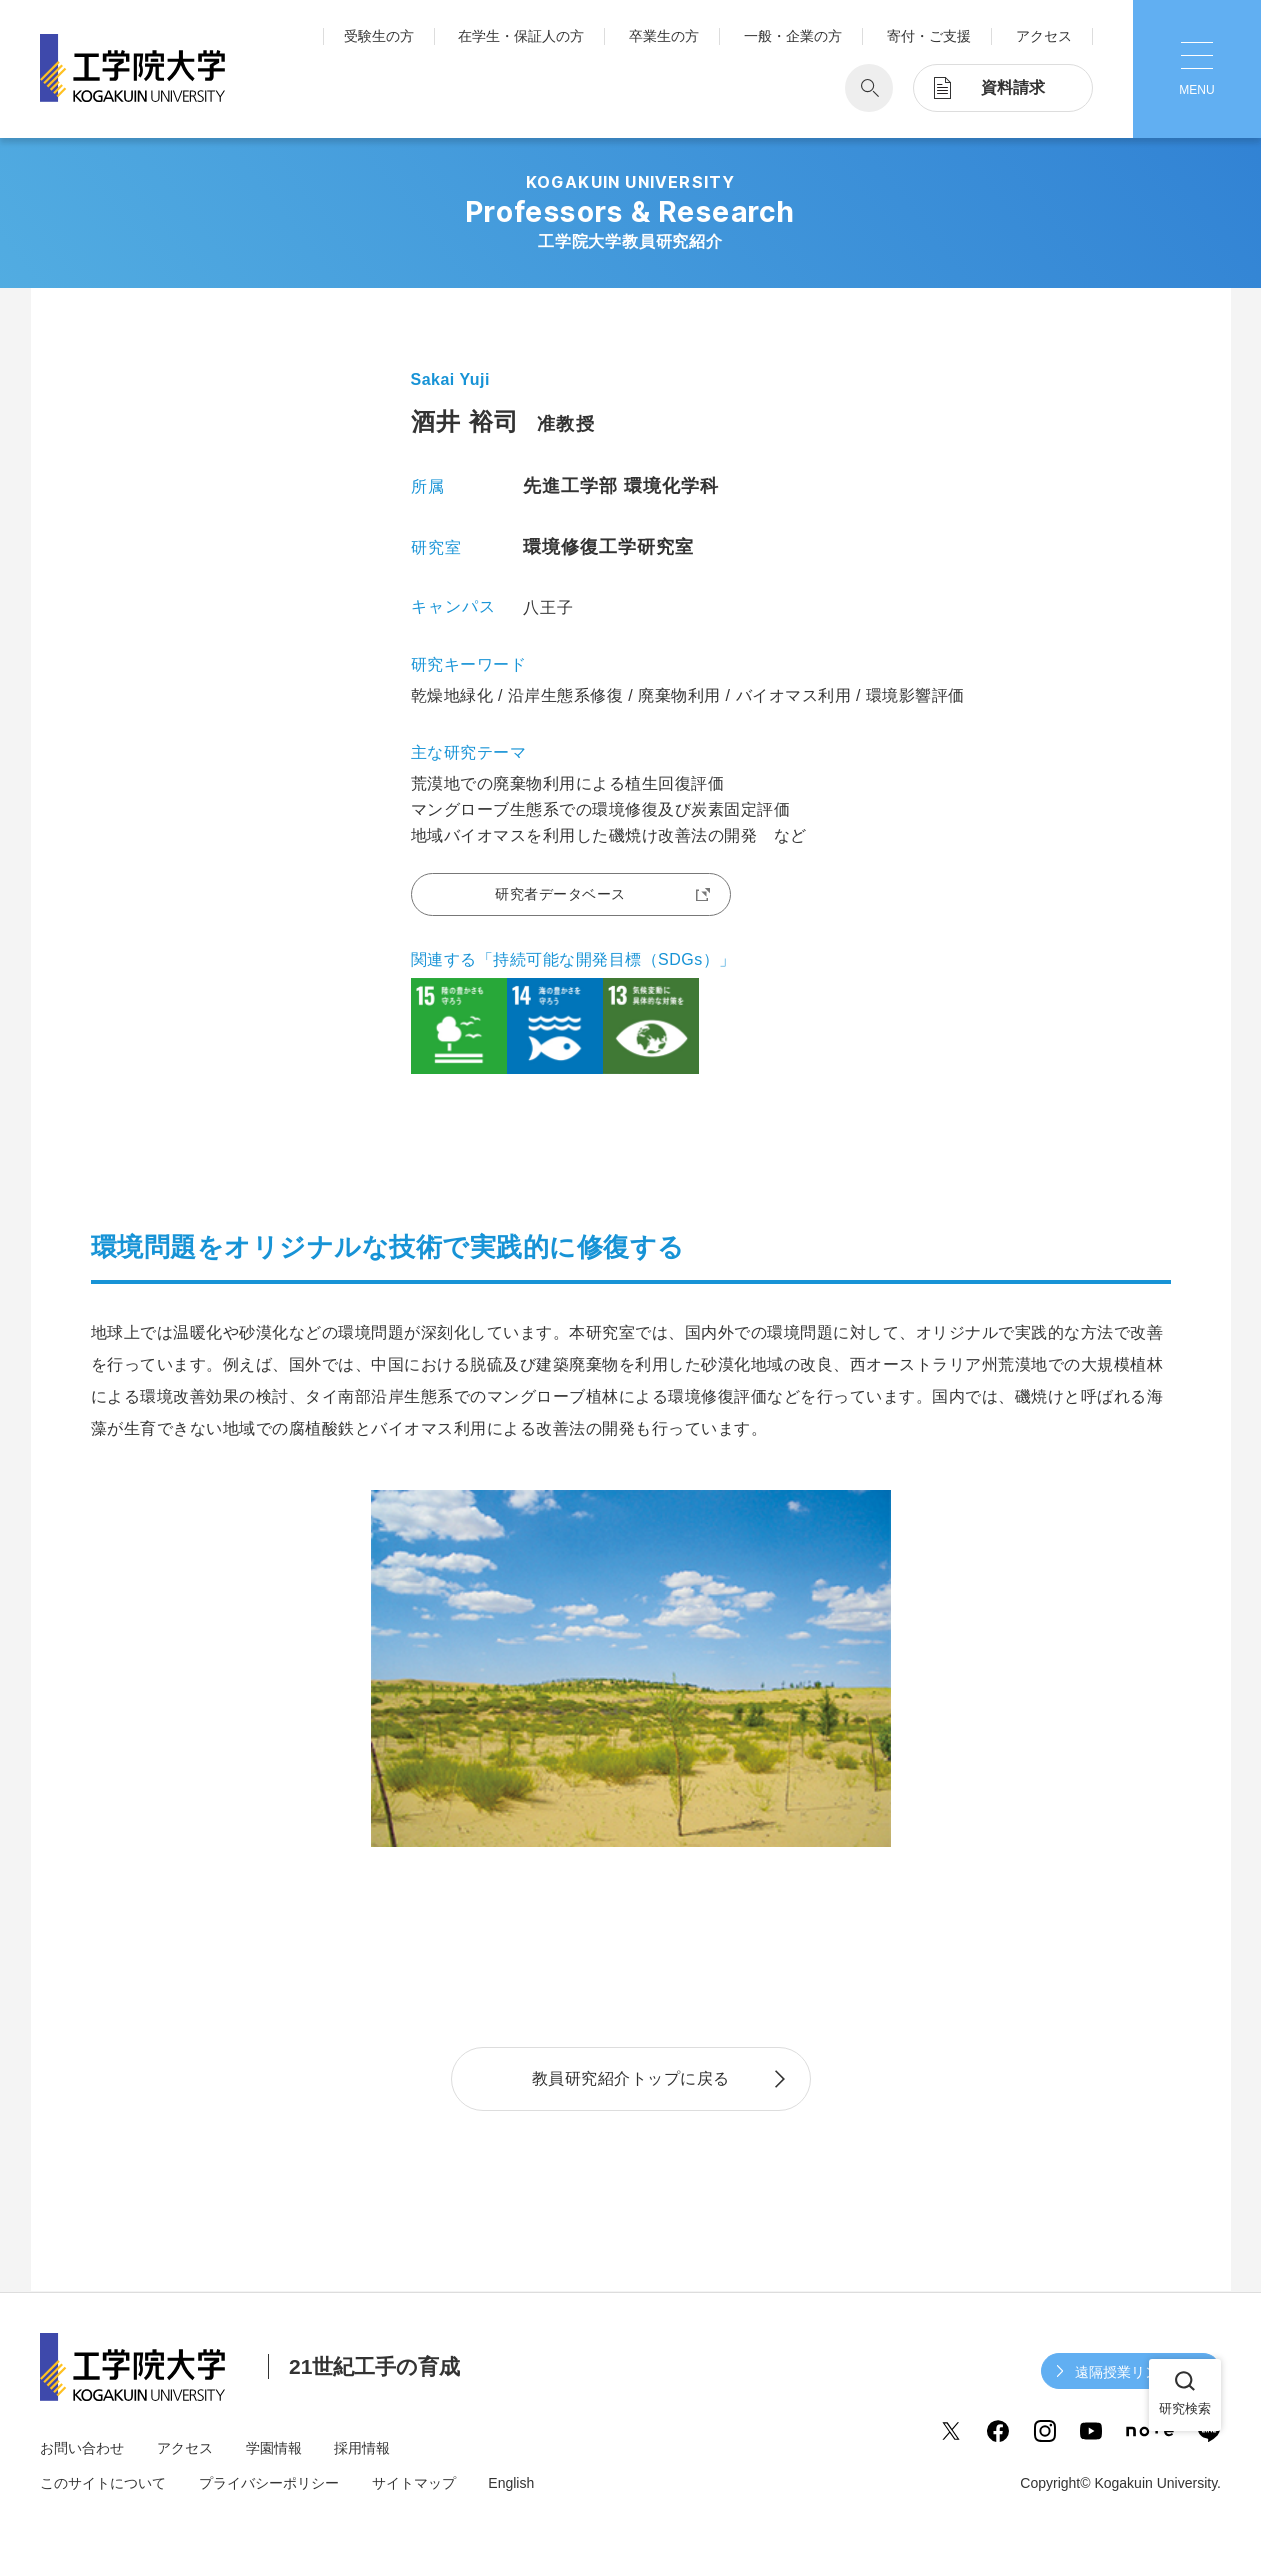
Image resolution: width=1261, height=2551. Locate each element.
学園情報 (274, 2448)
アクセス (1044, 36)
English (511, 2483)
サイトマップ (414, 2483)
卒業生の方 (664, 36)
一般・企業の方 (793, 36)
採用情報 (362, 2448)
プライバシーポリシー (269, 2483)
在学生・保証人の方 (521, 36)
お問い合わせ (82, 2448)
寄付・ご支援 (929, 36)
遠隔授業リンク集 (1131, 2372)
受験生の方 (379, 36)
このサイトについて (103, 2483)
